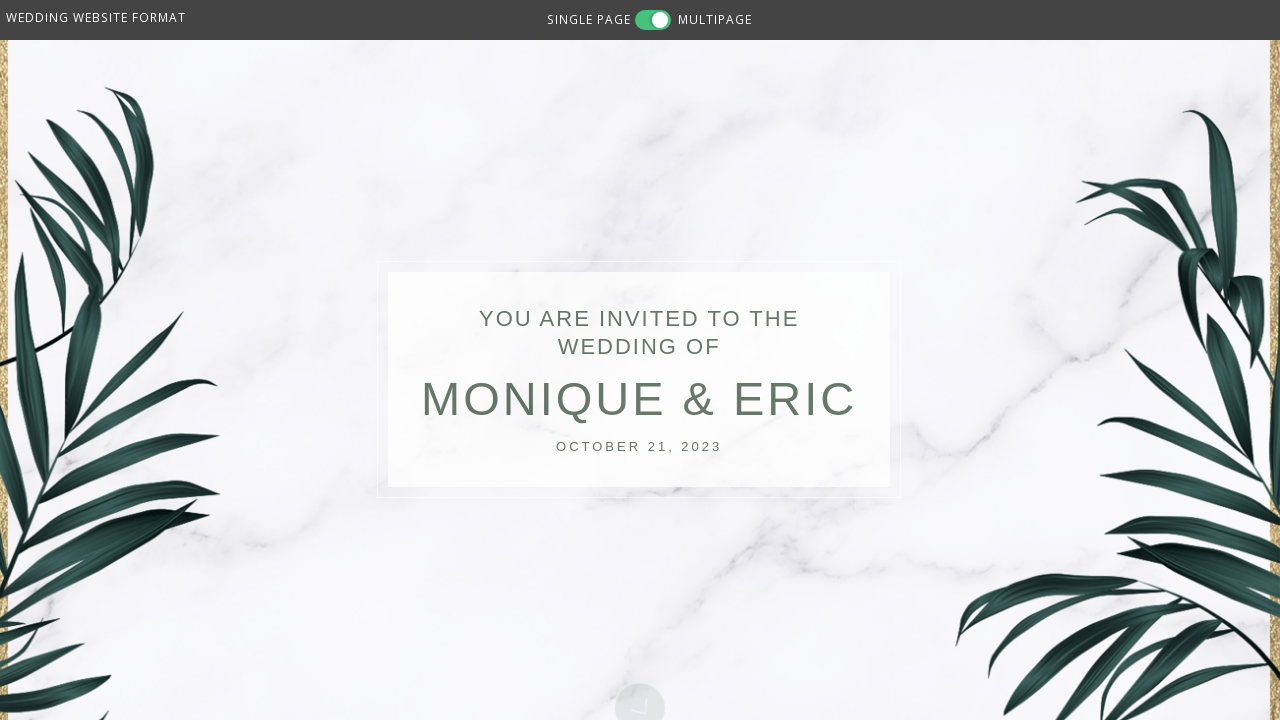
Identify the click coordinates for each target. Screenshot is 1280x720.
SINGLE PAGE (589, 19)
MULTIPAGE (715, 19)
